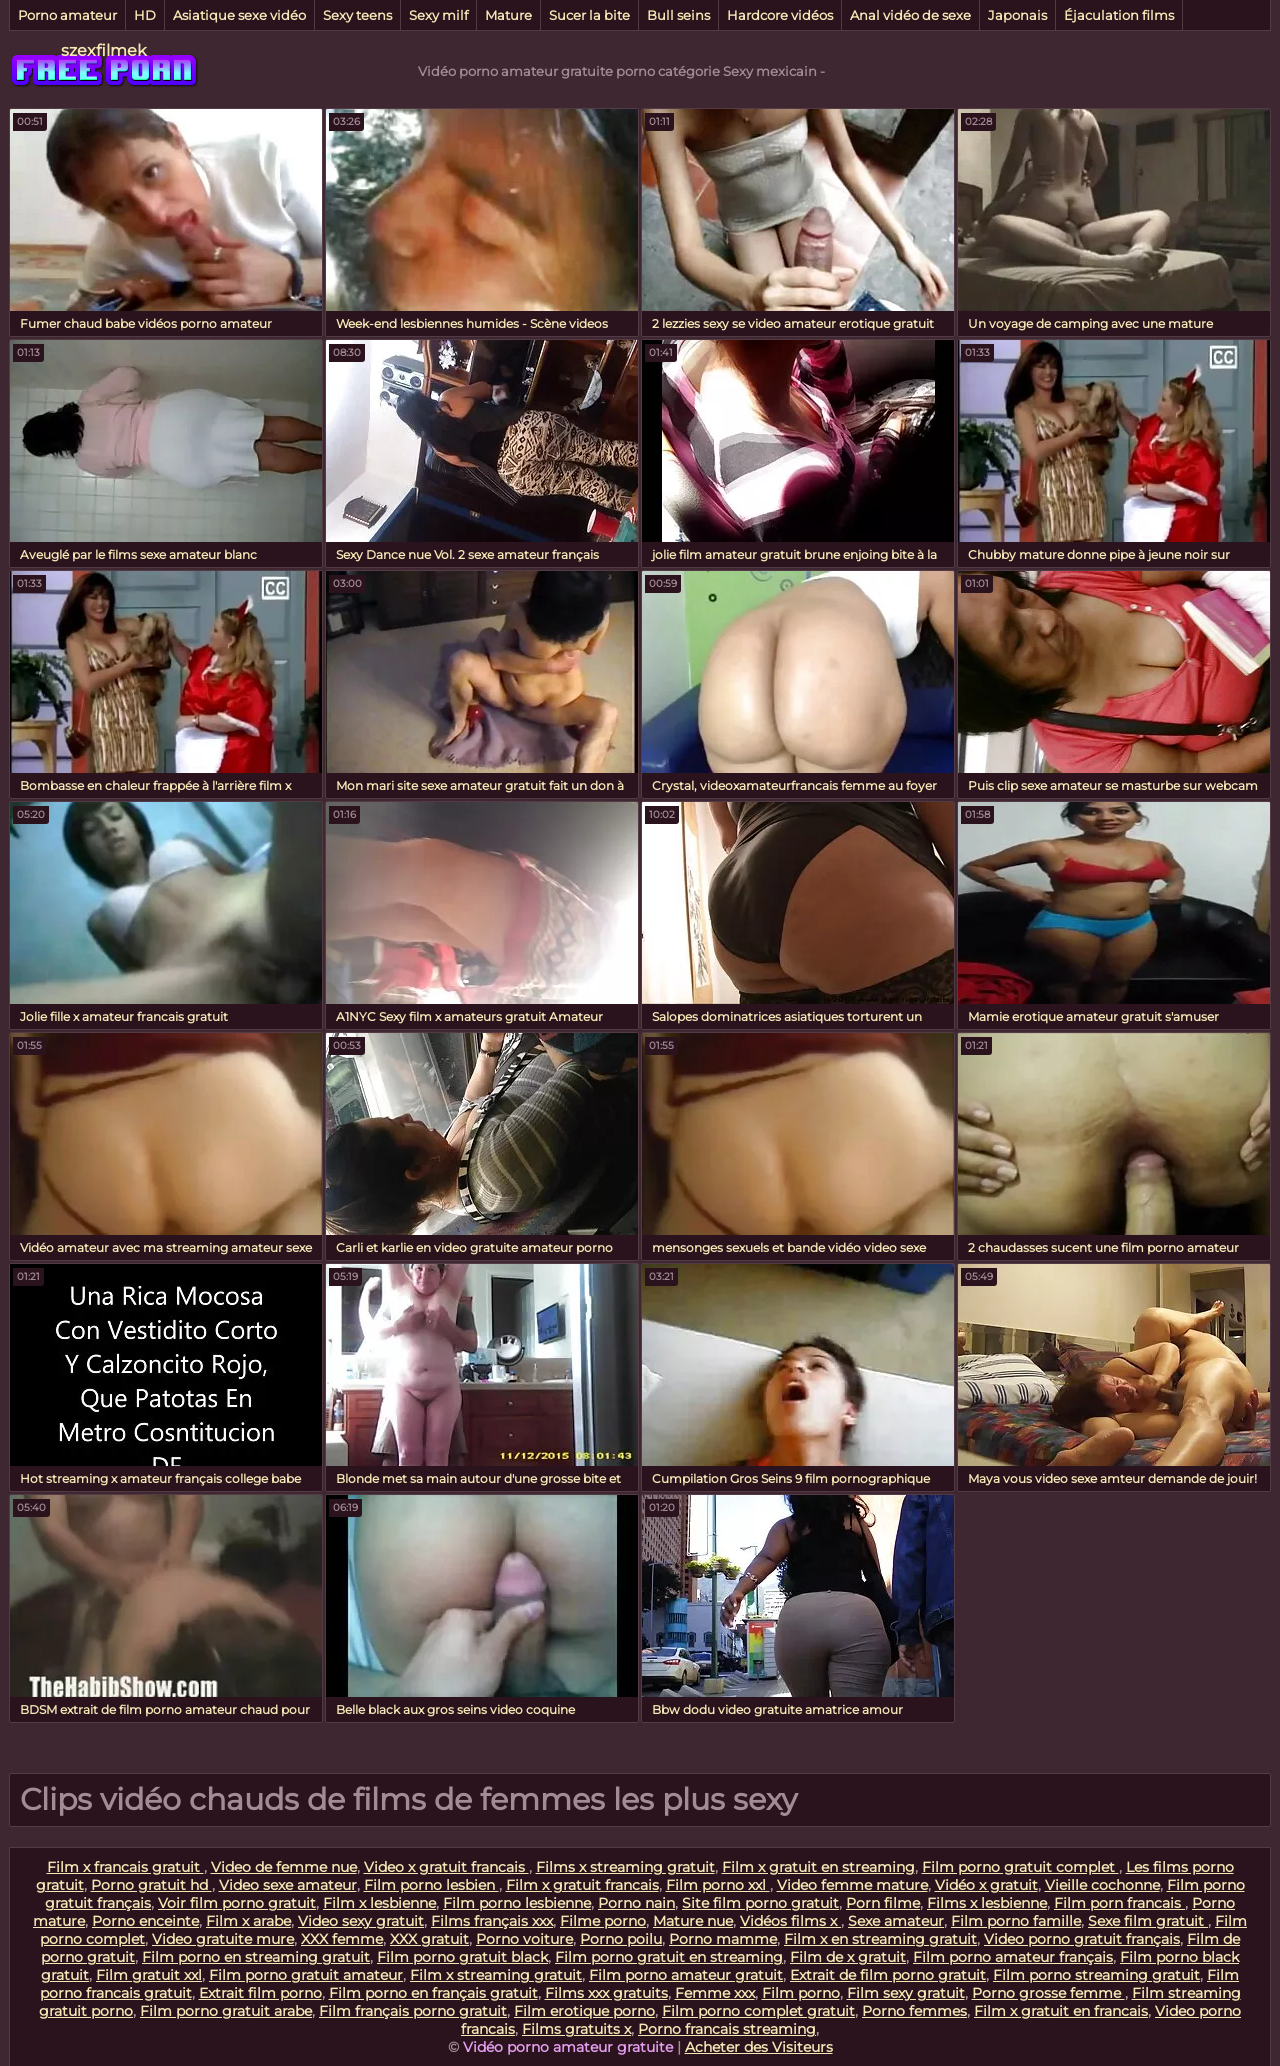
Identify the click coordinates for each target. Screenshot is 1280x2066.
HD (145, 15)
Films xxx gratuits (606, 1993)
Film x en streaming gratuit (880, 1939)
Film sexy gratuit (906, 1993)
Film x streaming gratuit (496, 1975)
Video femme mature (852, 1885)
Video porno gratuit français (1082, 1939)
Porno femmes (914, 2011)
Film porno (801, 1993)
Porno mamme (723, 1939)
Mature (508, 15)
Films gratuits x (576, 2029)
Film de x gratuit (848, 1957)
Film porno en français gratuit (433, 1993)
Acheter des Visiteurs (759, 2047)
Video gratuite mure (223, 1939)
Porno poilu (621, 1939)
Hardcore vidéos (780, 15)
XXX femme (342, 1939)
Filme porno (603, 1921)
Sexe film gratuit (1148, 1921)
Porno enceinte (145, 1921)
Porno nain (636, 1903)
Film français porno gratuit (413, 2011)
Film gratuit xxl (149, 1975)
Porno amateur (67, 15)
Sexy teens (357, 15)
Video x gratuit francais (446, 1867)
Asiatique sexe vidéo (239, 15)
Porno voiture (524, 1939)
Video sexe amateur (288, 1885)
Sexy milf (438, 15)
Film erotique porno (584, 2011)
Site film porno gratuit (760, 1903)
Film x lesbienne (379, 1903)
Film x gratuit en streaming (818, 1867)
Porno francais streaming (727, 2029)
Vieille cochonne (1102, 1885)
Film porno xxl (718, 1885)
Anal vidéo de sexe (910, 15)
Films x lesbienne (987, 1903)
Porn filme (883, 1903)
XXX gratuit (429, 1939)
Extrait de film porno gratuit (888, 1975)
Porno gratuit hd (151, 1885)
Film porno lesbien (431, 1885)
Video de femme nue (284, 1867)
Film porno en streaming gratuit (256, 1957)
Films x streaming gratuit (625, 1867)
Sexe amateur (896, 1921)
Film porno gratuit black (462, 1957)
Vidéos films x (790, 1921)
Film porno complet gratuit (758, 2011)
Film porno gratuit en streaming (669, 1957)
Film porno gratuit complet (1020, 1867)
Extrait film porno (260, 1993)
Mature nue (693, 1921)
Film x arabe (248, 1921)
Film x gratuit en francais (1061, 2011)
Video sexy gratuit (361, 1921)
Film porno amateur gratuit (686, 1975)
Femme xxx (715, 1993)
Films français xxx (492, 1921)
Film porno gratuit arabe (226, 2011)
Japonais (1017, 15)
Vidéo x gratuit (986, 1885)
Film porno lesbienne (517, 1903)
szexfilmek (104, 50)
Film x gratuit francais (582, 1885)
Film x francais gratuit (125, 1867)
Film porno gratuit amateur (306, 1975)
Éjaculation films (1119, 15)
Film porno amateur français (1013, 1957)
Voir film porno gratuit (237, 1903)
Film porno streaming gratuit (1096, 1975)
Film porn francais (1119, 1903)
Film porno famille (1016, 1921)
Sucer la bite (589, 15)
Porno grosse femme (1048, 1993)
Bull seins (678, 15)
